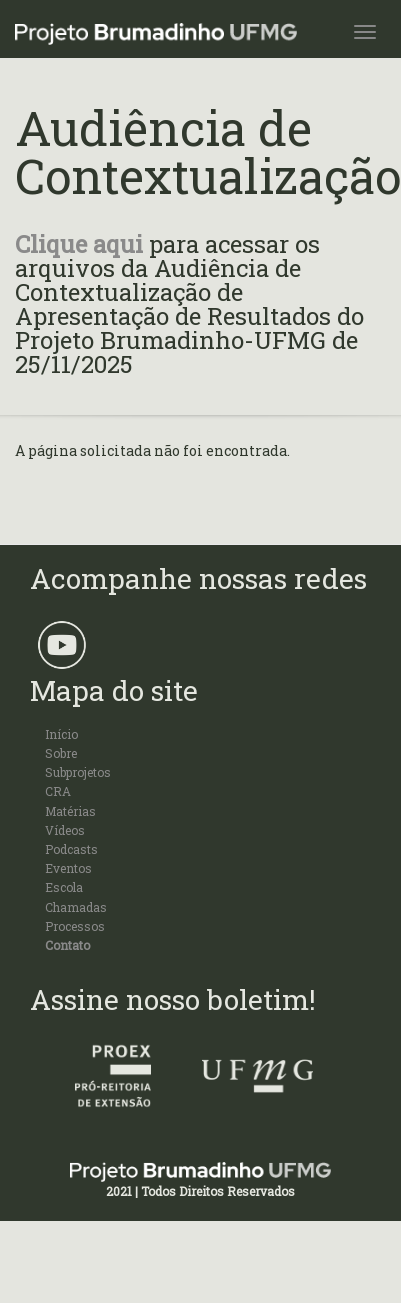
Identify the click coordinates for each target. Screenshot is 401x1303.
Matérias (70, 811)
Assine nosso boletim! (173, 999)
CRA (58, 791)
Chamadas (76, 907)
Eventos (68, 868)
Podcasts (71, 849)
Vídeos (65, 830)
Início (61, 734)
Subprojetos (78, 772)
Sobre (61, 753)
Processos (75, 926)
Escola (64, 887)
